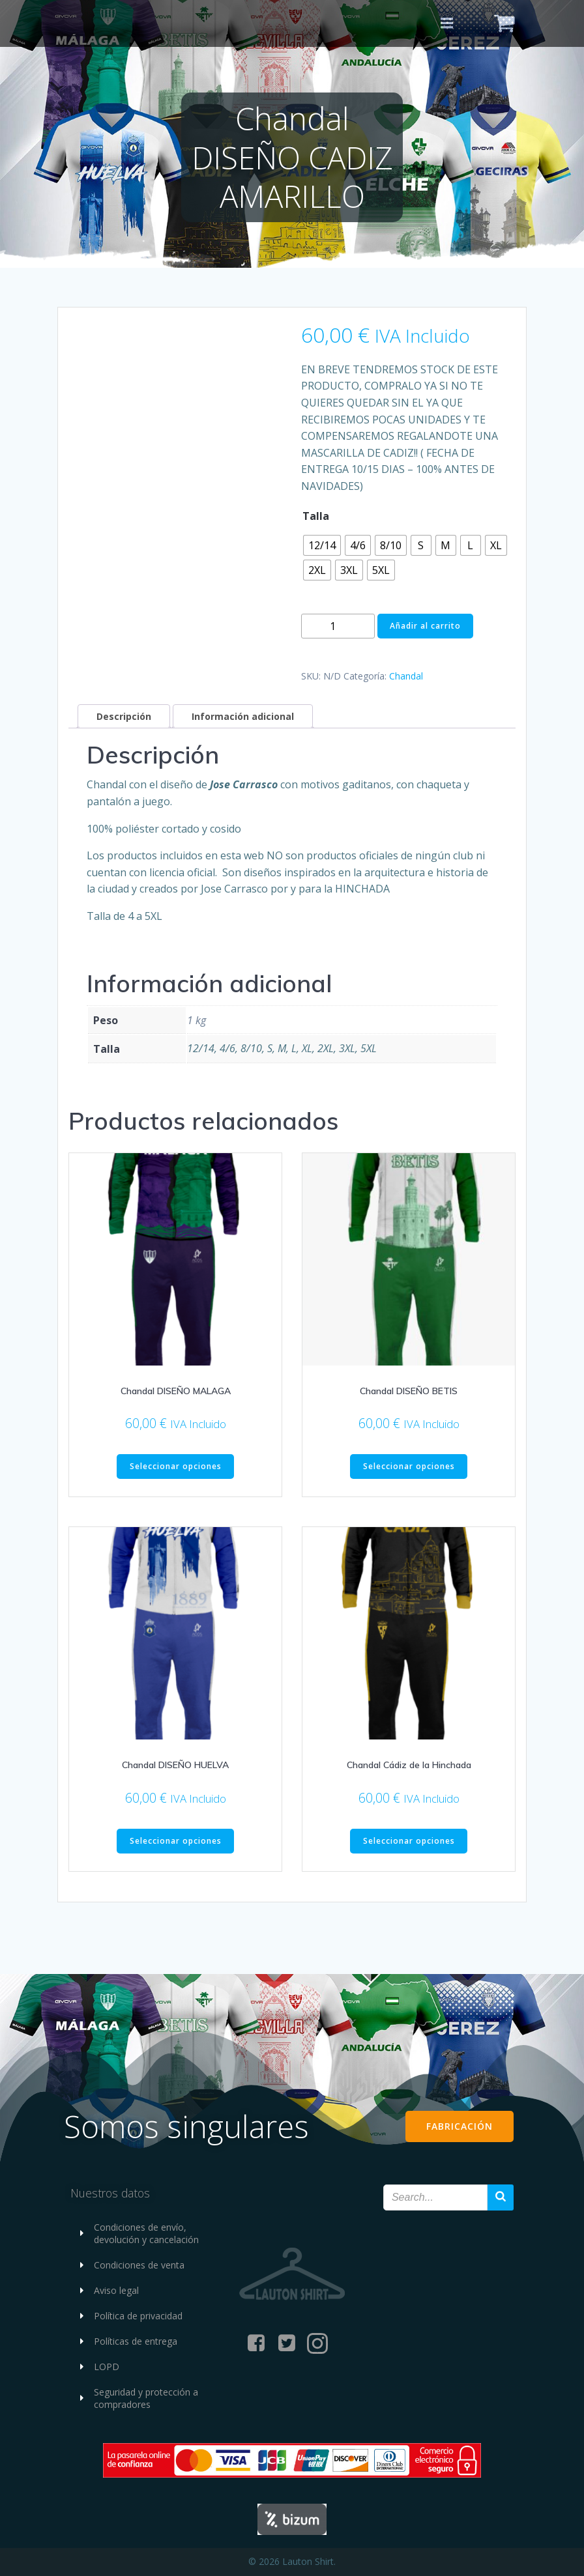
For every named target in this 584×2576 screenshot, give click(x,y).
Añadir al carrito (425, 625)
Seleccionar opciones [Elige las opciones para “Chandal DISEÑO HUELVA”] (176, 1840)
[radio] (322, 545)
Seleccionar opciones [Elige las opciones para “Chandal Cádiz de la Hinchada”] (409, 1840)
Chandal (406, 676)
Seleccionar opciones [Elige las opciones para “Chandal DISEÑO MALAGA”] (176, 1466)
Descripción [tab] (123, 716)
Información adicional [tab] (243, 716)
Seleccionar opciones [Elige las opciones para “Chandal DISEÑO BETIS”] (409, 1466)
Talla (315, 516)
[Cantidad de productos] (338, 626)
